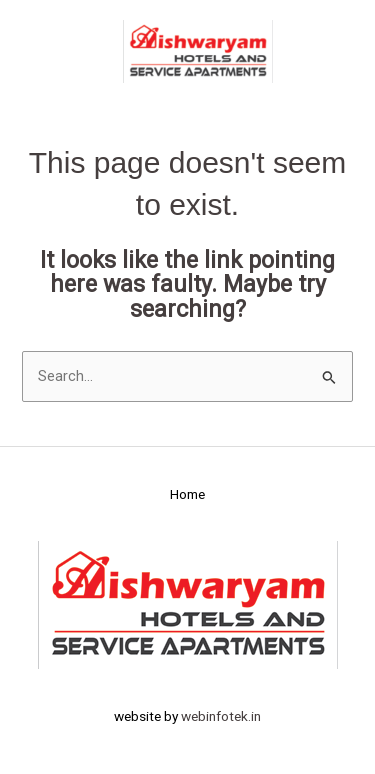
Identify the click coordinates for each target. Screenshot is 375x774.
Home (187, 494)
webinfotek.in (221, 716)
